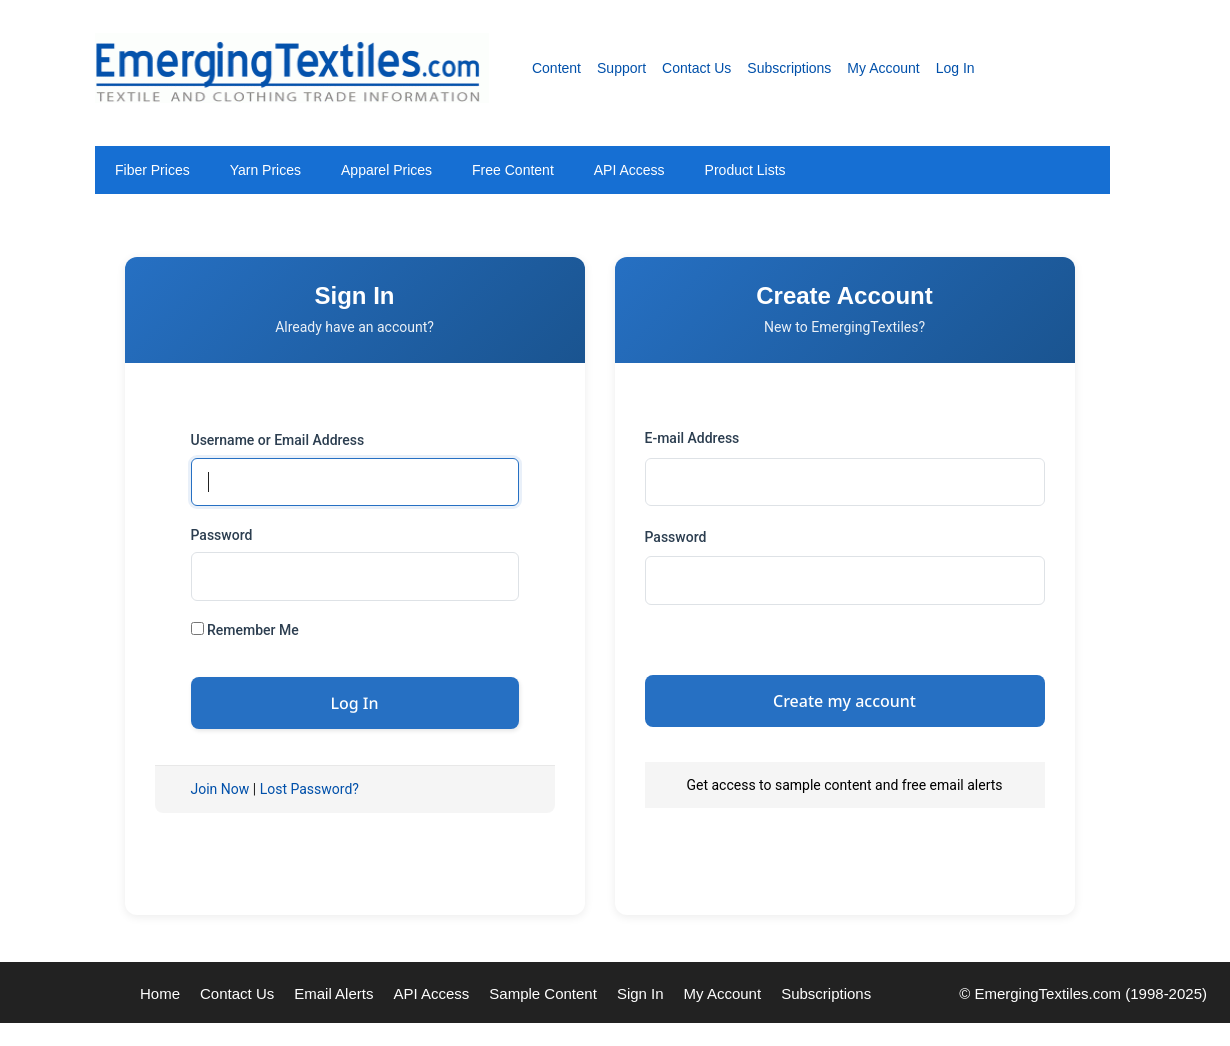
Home (160, 993)
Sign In (640, 993)
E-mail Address (692, 438)
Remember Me (245, 630)
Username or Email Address (278, 440)
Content (556, 68)
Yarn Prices (265, 170)
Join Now (220, 789)
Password (222, 535)
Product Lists (745, 170)
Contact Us (696, 68)
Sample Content (543, 993)
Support (621, 68)
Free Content (513, 170)
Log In (955, 68)
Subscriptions (789, 68)
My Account (883, 68)
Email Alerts (333, 993)
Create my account (844, 701)
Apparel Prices (386, 170)
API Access (629, 170)
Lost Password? (309, 789)
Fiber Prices (152, 170)
